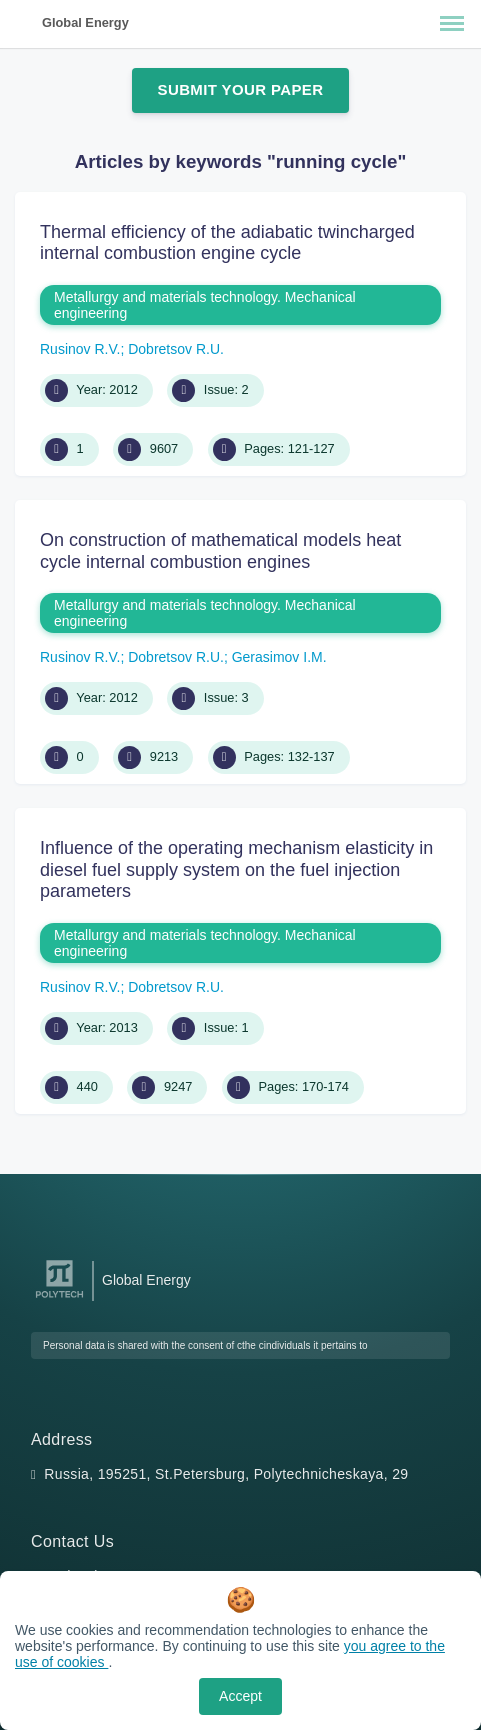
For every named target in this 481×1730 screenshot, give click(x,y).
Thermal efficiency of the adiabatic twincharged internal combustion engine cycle (227, 243)
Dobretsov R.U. (176, 349)
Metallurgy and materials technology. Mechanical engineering (205, 305)
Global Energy (85, 22)
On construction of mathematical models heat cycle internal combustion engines (220, 551)
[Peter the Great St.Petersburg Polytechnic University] (59, 1298)
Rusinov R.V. (80, 349)
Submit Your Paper (241, 89)
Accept (240, 1696)
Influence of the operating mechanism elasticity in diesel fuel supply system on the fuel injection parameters (236, 869)
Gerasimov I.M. (279, 657)
